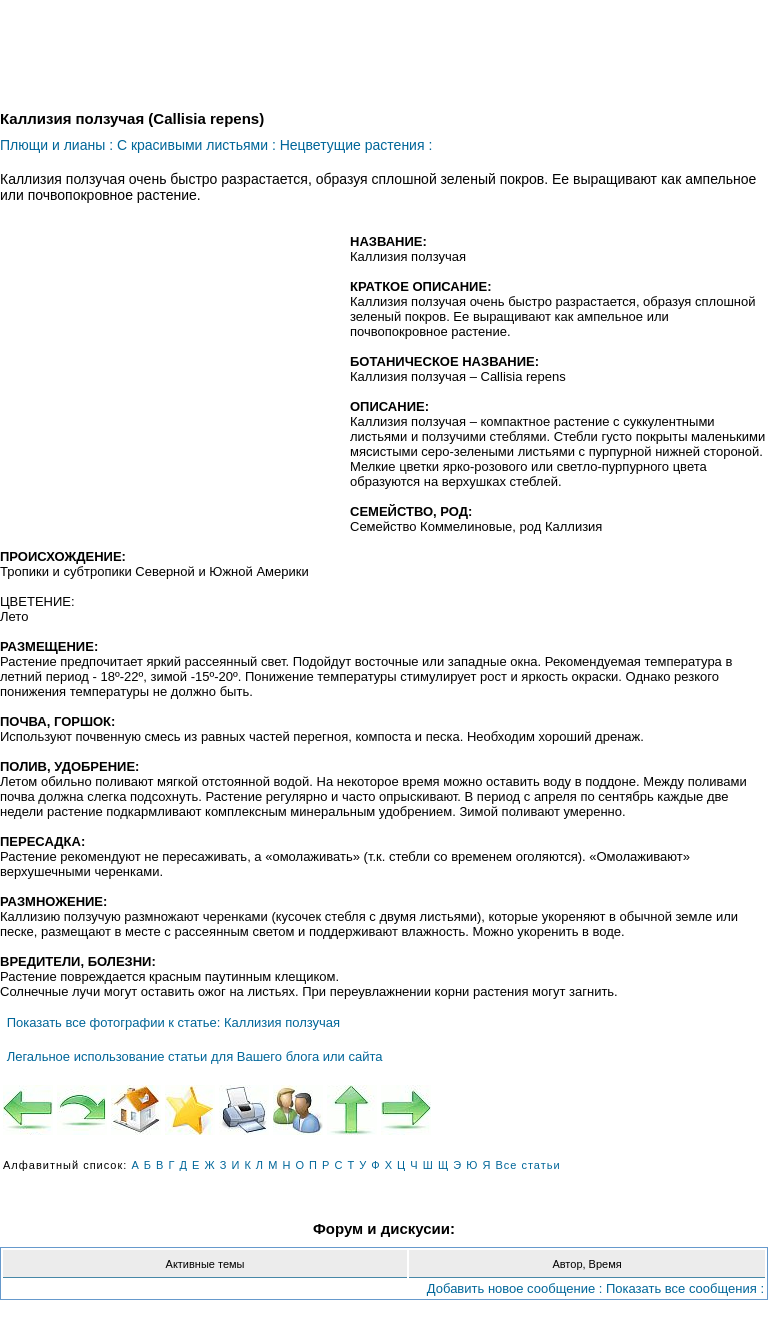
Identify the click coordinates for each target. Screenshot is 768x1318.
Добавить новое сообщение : (515, 1288)
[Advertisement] (168, 379)
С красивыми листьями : (196, 145)
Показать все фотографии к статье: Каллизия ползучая (173, 1022)
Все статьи (527, 1165)
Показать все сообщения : (685, 1288)
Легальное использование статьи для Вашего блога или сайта (195, 1056)
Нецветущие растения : (356, 145)
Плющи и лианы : (56, 145)
